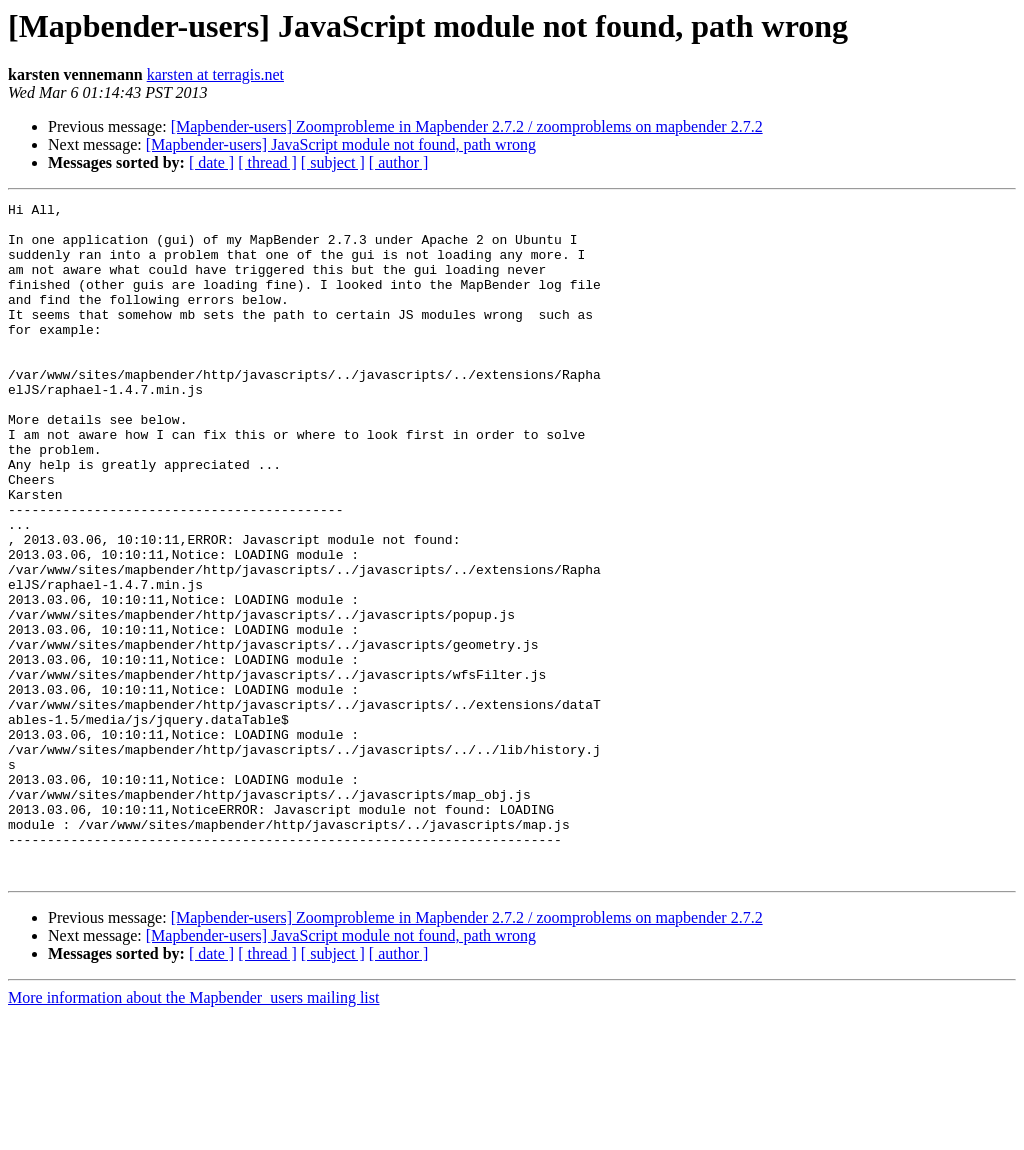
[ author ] (399, 162)
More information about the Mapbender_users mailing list (193, 1132)
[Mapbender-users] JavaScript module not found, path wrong (341, 144)
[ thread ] (267, 162)
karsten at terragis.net (215, 74)
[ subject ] (333, 162)
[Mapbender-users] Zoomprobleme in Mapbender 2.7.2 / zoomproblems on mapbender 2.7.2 (467, 126)
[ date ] (211, 162)
